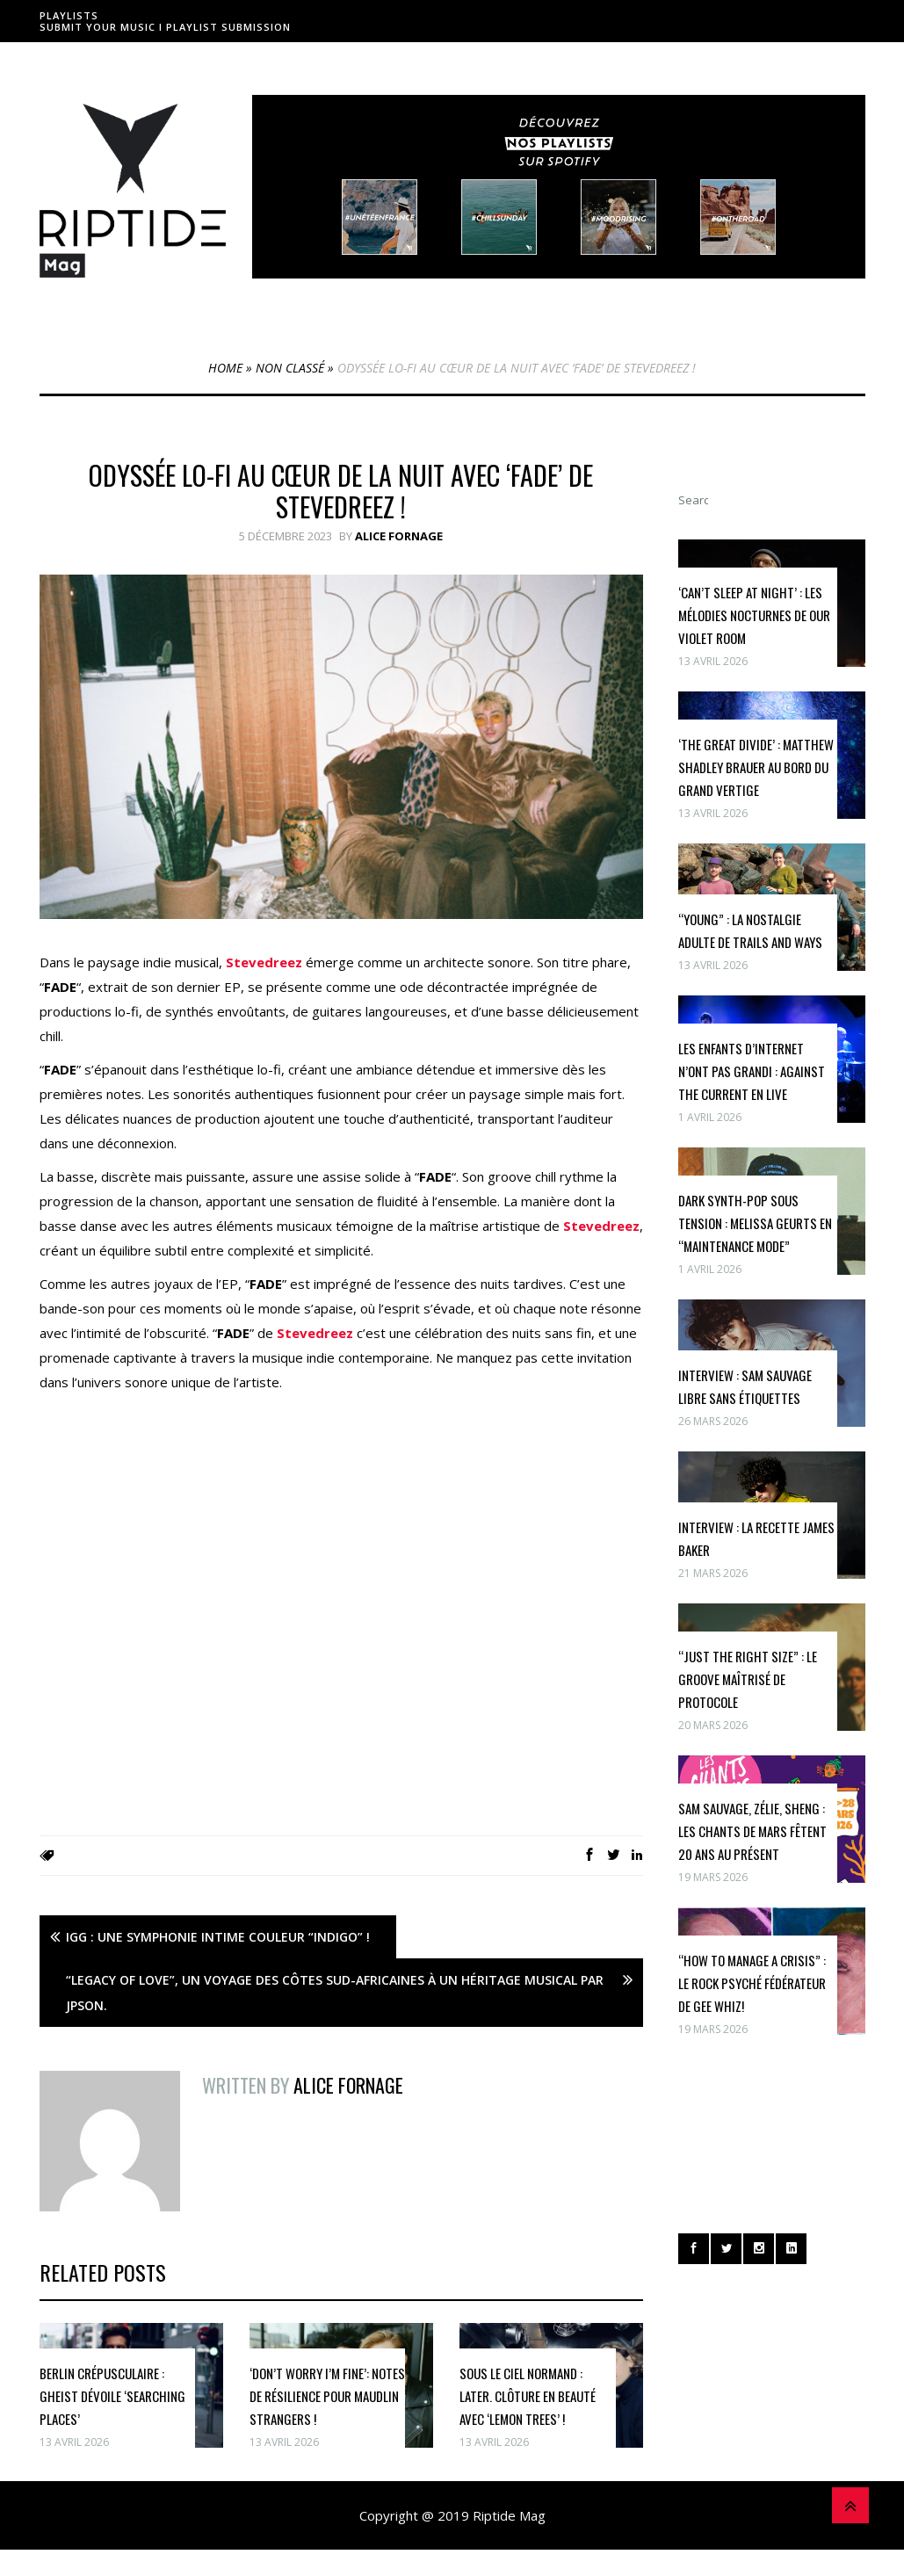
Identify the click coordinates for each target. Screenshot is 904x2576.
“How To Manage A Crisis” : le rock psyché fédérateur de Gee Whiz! (752, 1982)
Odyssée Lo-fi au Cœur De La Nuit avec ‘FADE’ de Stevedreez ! (341, 490)
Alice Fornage (399, 536)
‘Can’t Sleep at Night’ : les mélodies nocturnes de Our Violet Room (754, 615)
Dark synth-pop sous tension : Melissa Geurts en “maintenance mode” (755, 1222)
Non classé (290, 367)
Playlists (69, 15)
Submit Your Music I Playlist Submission (165, 26)
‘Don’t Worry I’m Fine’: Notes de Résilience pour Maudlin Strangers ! (327, 2395)
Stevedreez (264, 962)
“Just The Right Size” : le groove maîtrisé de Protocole (747, 1678)
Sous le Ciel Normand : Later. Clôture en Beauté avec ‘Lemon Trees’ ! (527, 2395)
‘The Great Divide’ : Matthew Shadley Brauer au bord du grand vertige (756, 767)
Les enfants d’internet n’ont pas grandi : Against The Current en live (751, 1070)
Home (225, 367)
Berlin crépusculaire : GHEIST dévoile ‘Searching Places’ (112, 2395)
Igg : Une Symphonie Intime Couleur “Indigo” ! (218, 1936)
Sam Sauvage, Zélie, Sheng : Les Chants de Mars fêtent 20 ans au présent (752, 1830)
